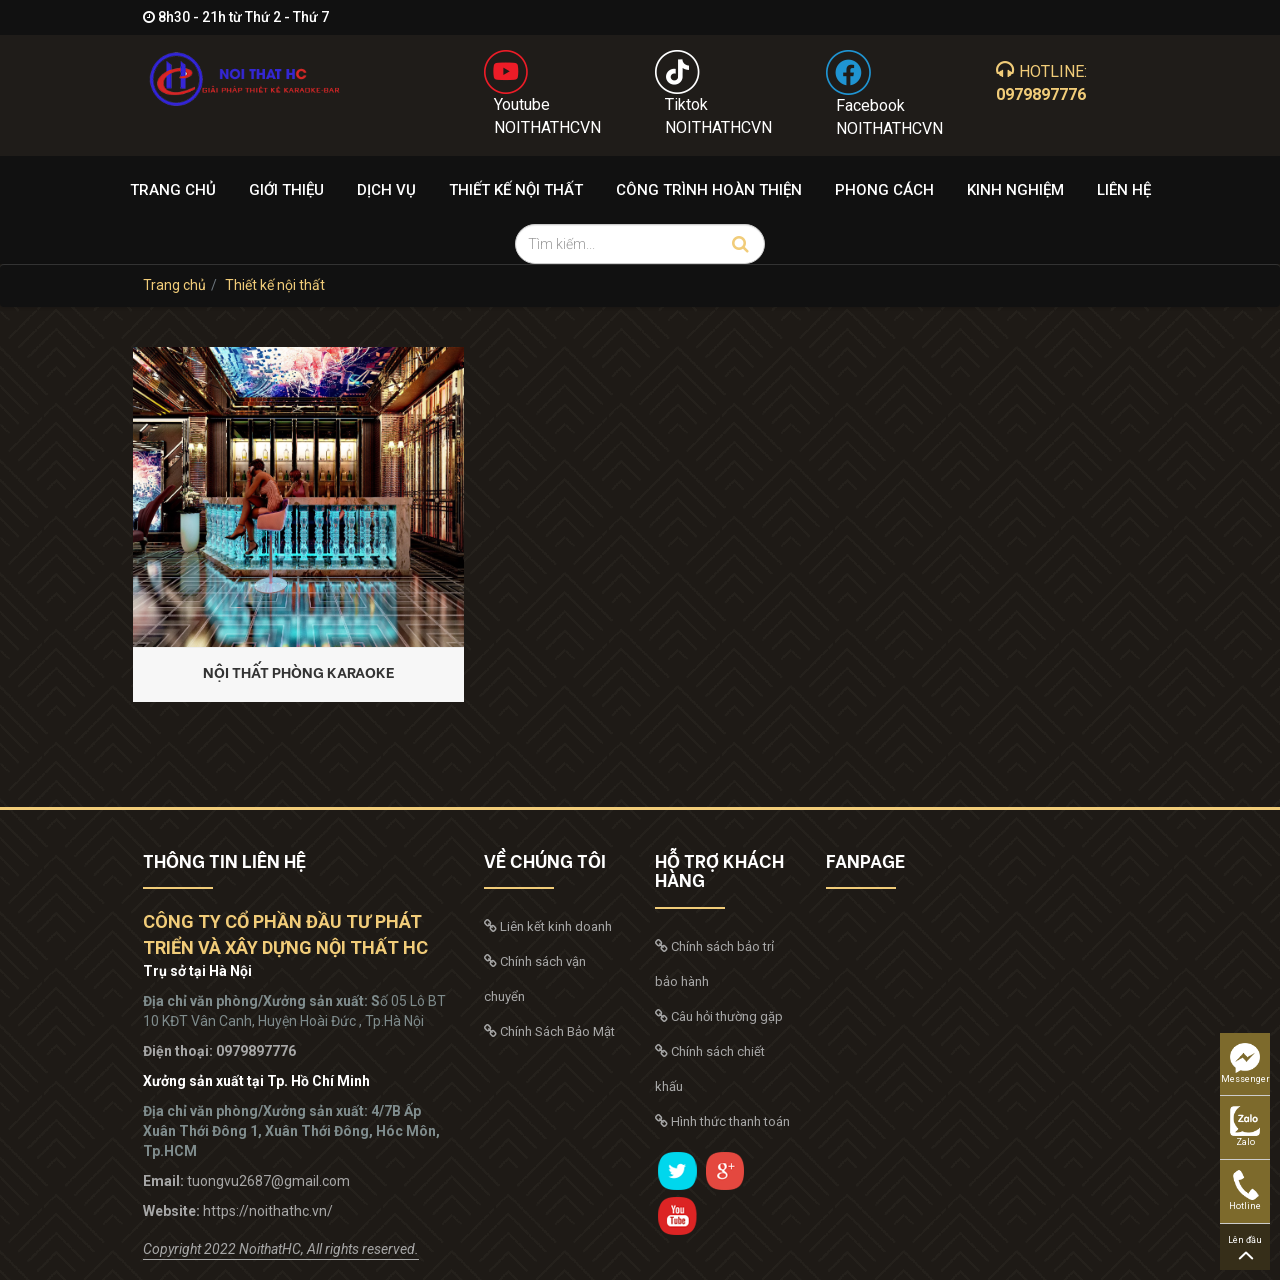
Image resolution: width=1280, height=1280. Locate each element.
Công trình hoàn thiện (709, 190)
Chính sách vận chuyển (535, 979)
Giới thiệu (286, 190)
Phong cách (884, 190)
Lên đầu (1245, 1247)
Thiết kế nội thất (516, 190)
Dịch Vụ (386, 190)
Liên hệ (1124, 190)
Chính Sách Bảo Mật (549, 1031)
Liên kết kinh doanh (548, 926)
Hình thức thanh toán (722, 1121)
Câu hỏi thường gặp (719, 1016)
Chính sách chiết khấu (710, 1069)
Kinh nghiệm (1015, 190)
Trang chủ (173, 190)
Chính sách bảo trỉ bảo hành (714, 964)
